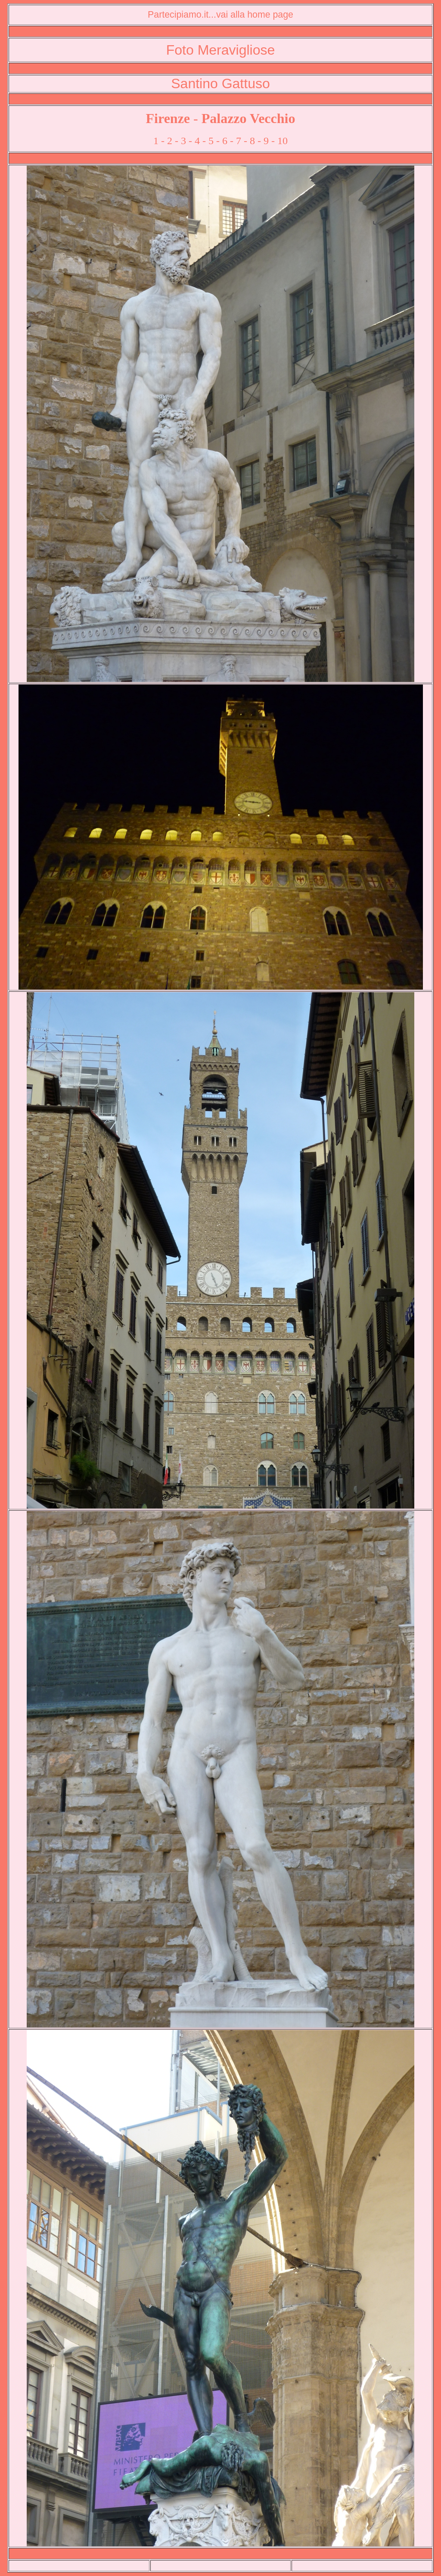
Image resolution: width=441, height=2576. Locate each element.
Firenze (168, 118)
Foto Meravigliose (220, 50)
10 (282, 140)
